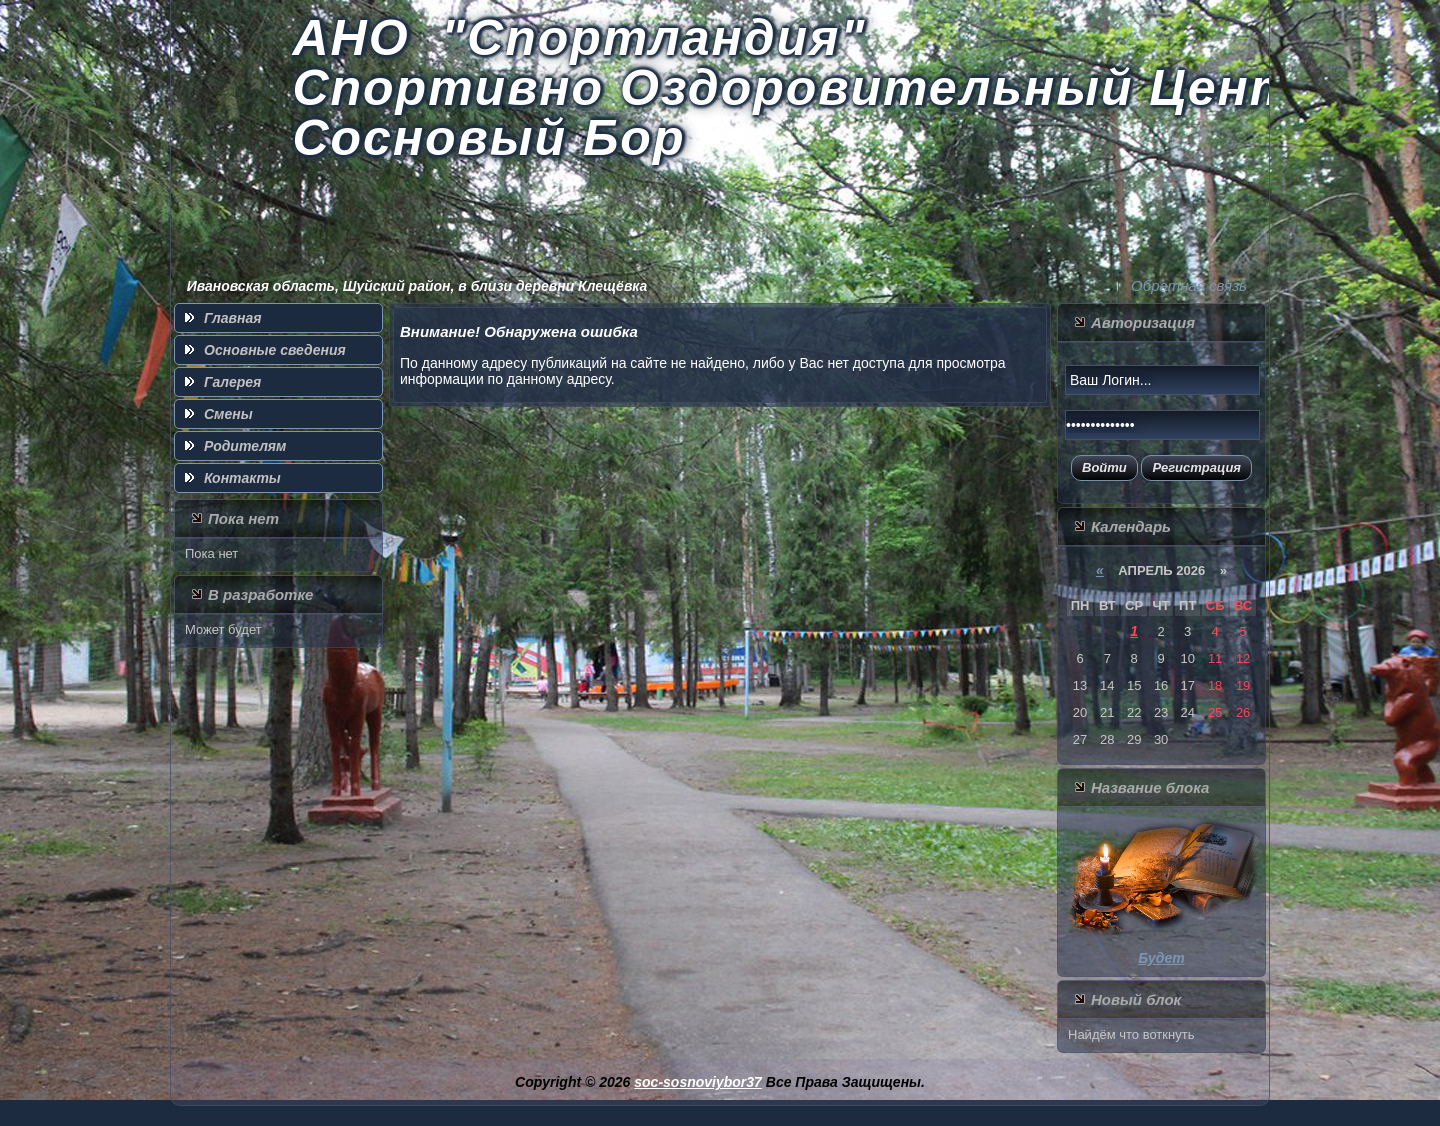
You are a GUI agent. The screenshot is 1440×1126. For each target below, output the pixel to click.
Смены (228, 414)
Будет (1161, 958)
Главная (233, 318)
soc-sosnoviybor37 (698, 1082)
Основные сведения (275, 350)
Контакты (242, 478)
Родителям (245, 446)
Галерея (232, 382)
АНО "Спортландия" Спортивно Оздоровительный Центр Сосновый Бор (810, 88)
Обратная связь (1189, 285)
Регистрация (1196, 467)
